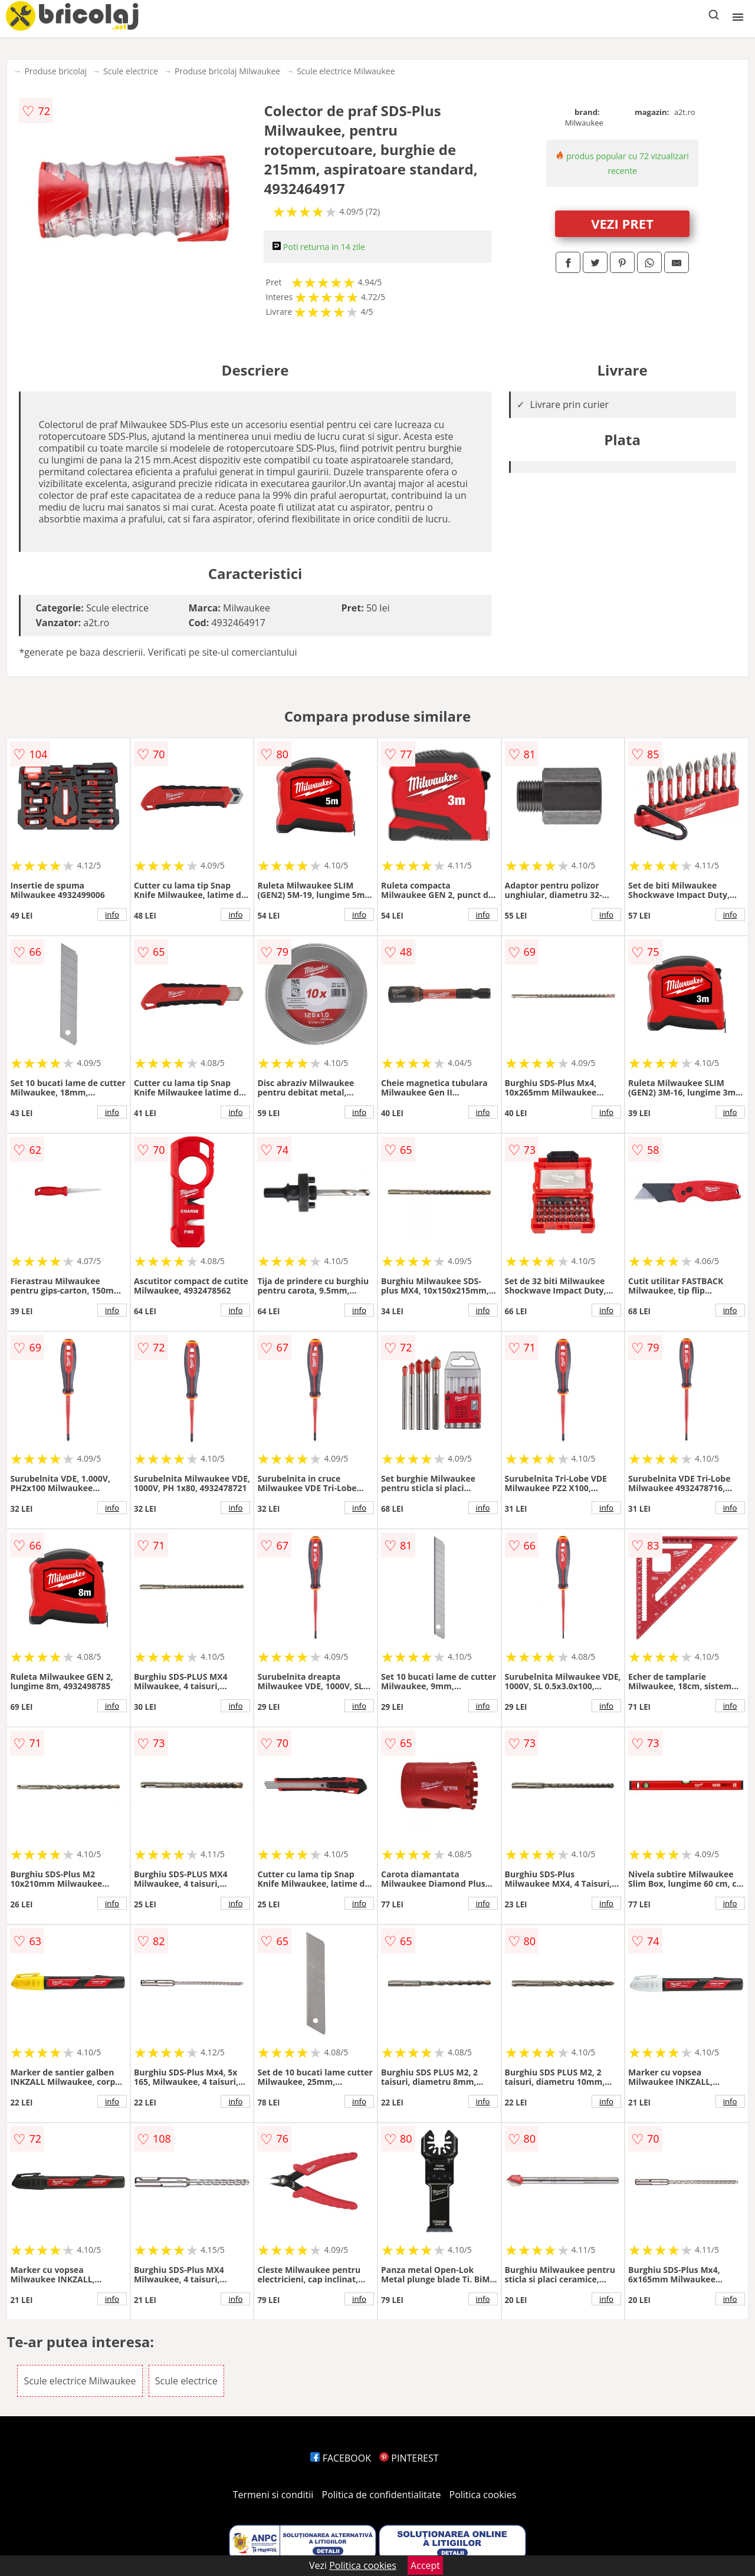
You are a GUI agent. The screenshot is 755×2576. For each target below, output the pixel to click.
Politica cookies (483, 2494)
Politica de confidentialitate (381, 2494)
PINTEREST (408, 2458)
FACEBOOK (340, 2458)
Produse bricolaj (55, 71)
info (112, 914)
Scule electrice (130, 71)
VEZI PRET (622, 223)
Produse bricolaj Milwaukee (227, 71)
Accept (425, 2565)
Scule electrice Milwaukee (346, 71)
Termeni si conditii (273, 2494)
